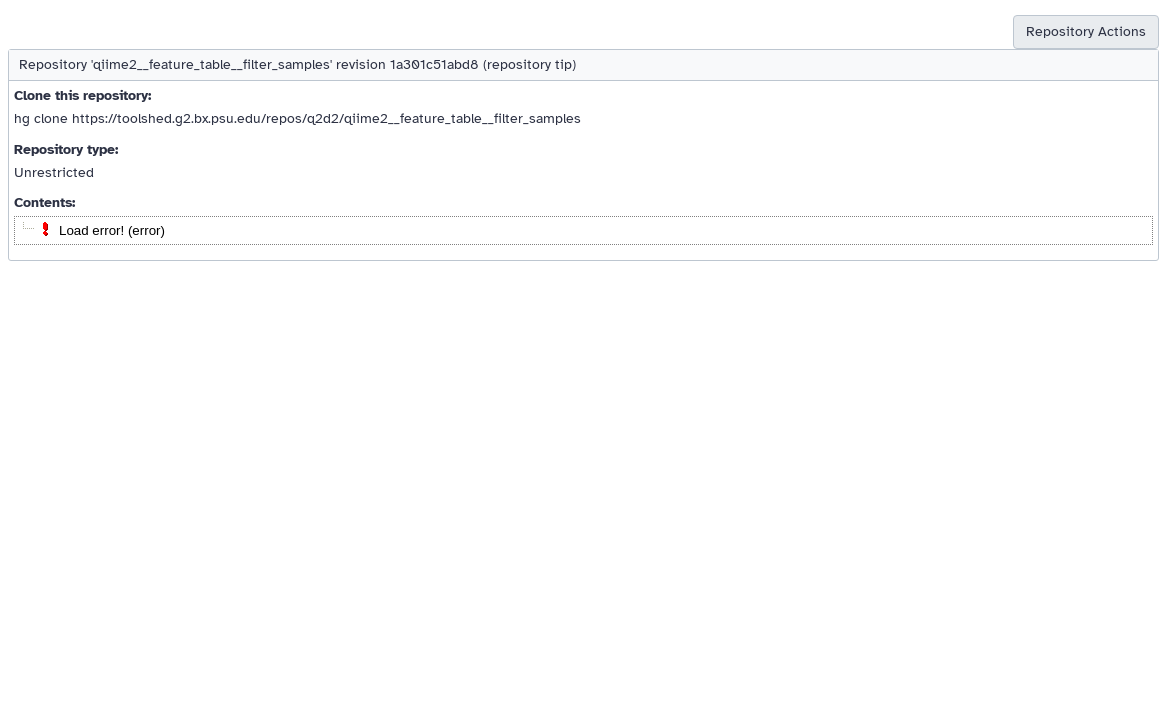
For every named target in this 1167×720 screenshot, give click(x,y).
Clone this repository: (82, 95)
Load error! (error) (112, 230)
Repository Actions (1086, 31)
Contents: (44, 202)
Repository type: (66, 149)
